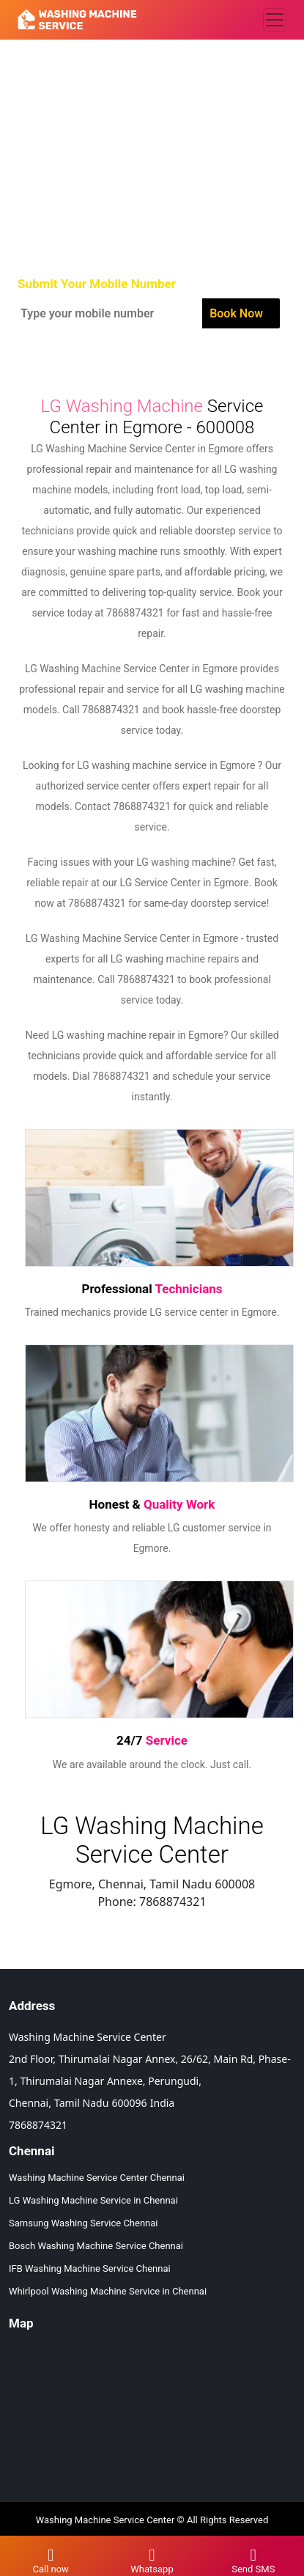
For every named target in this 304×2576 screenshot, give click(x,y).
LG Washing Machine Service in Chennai (93, 2200)
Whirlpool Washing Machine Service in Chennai (108, 2291)
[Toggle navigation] (274, 20)
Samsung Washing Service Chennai (83, 2223)
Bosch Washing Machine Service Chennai (96, 2245)
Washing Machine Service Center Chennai (97, 2177)
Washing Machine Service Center (105, 2519)
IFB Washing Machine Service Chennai (90, 2268)
